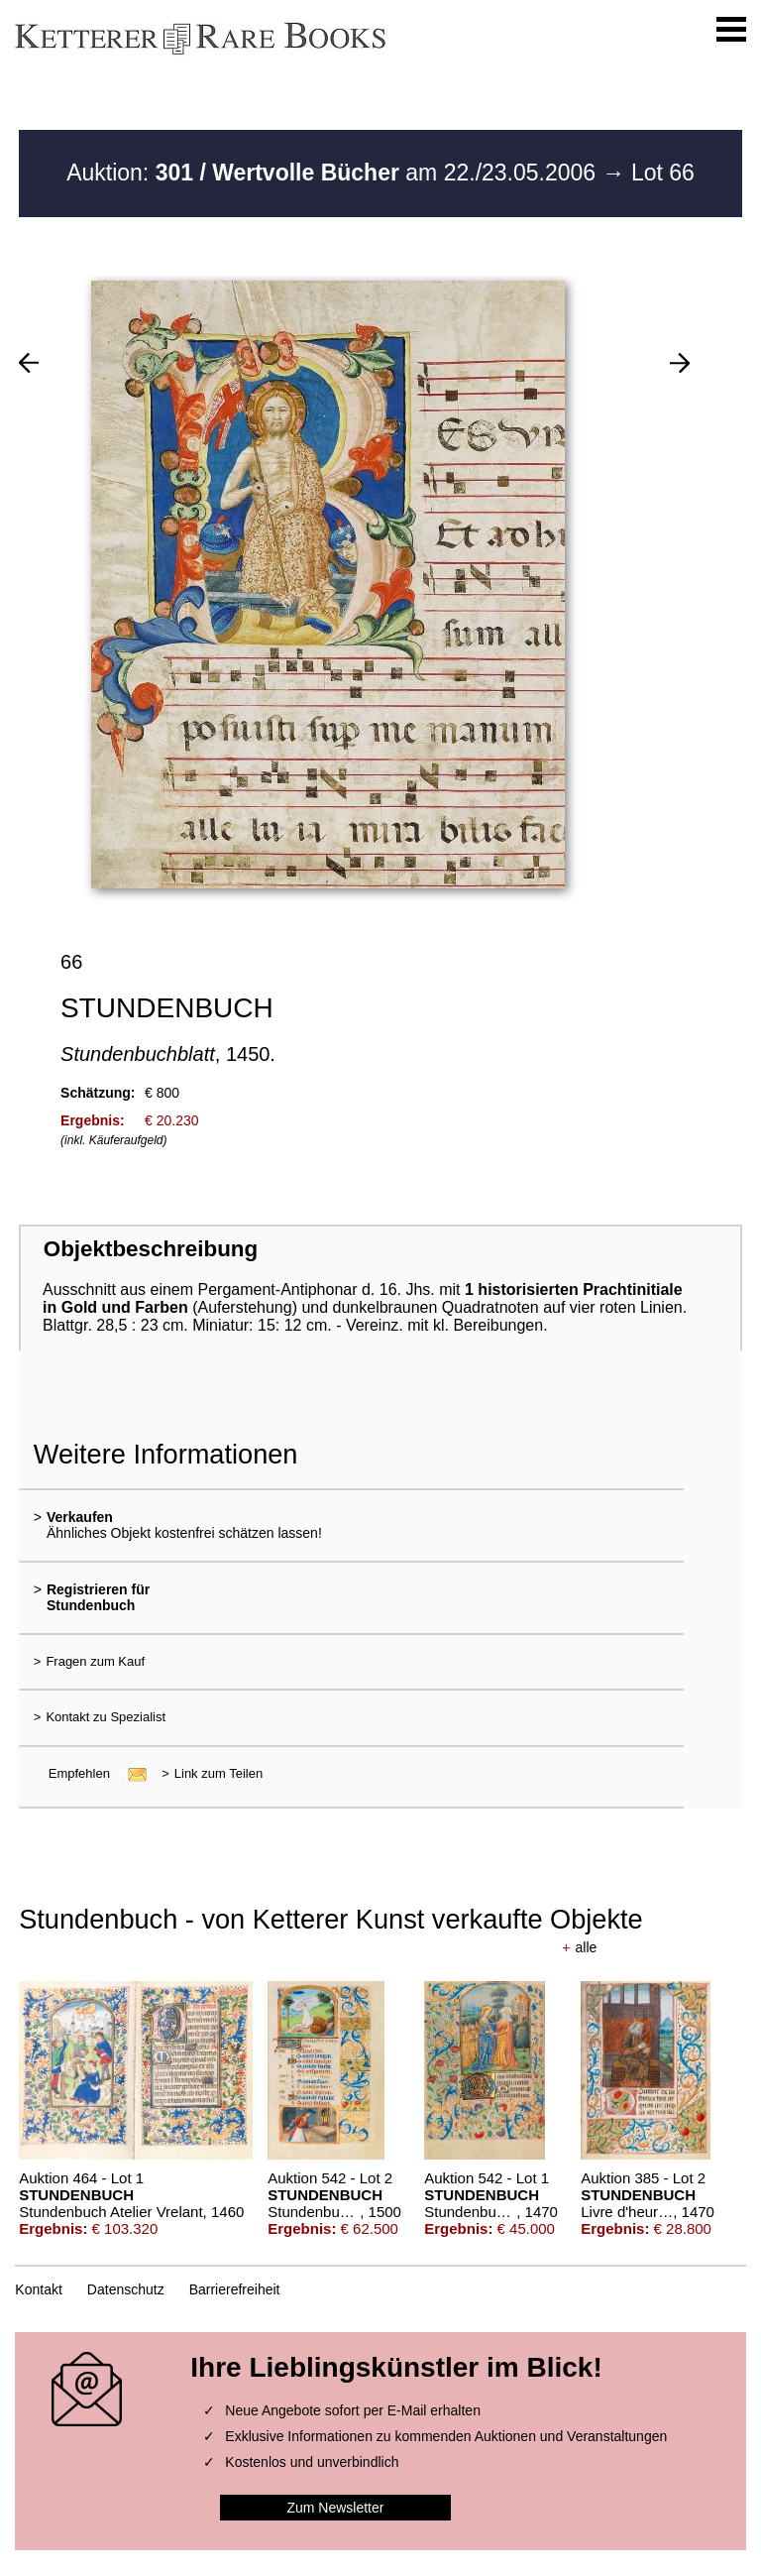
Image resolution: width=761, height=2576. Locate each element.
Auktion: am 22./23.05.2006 (333, 172)
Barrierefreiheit (234, 2289)
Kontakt (38, 2289)
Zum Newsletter (334, 2508)
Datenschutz (125, 2289)
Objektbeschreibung (151, 1248)
